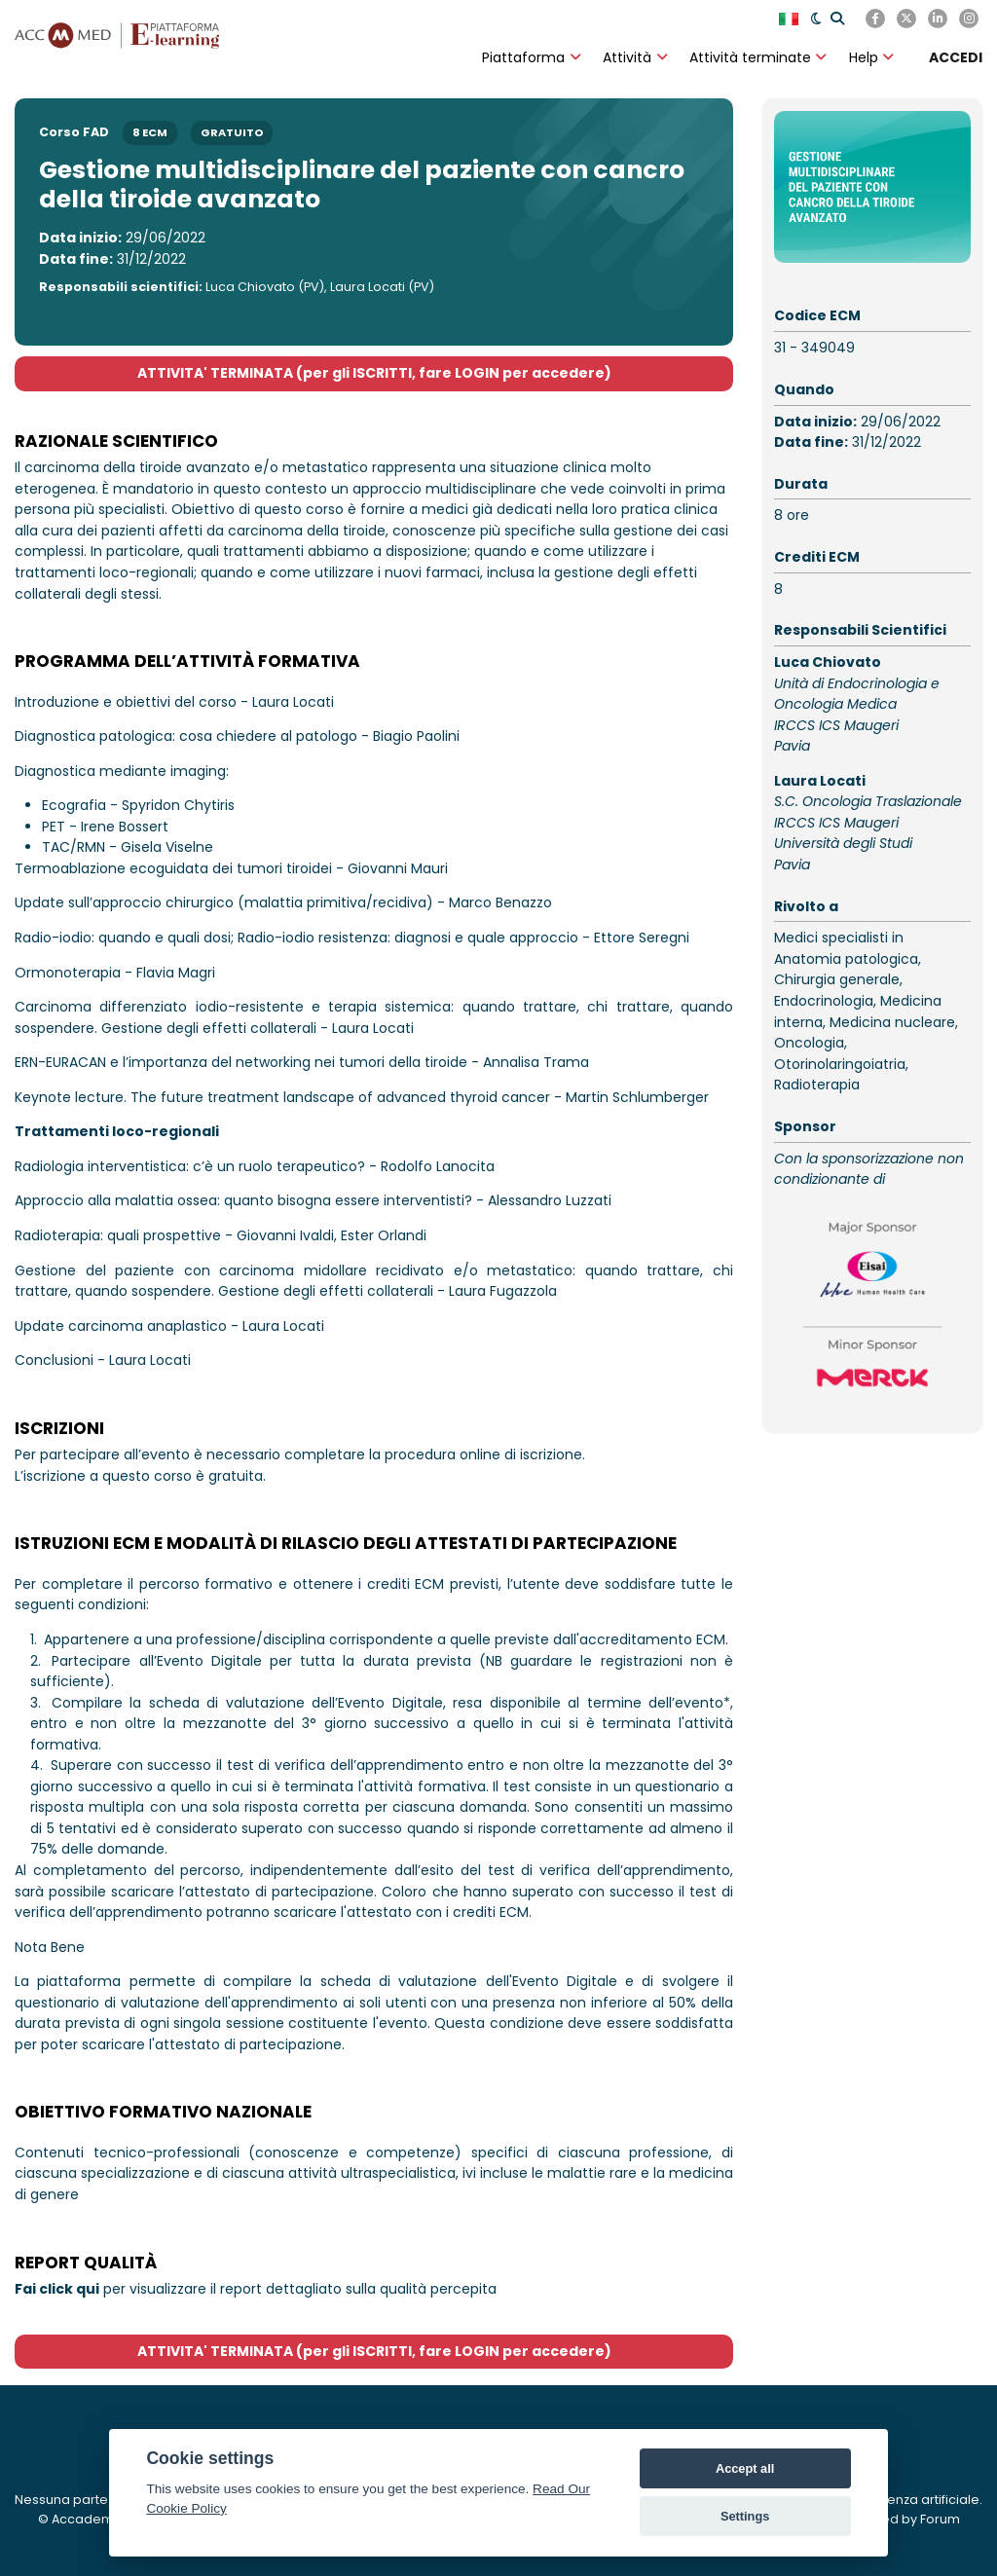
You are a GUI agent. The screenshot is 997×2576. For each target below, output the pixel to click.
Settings (744, 2516)
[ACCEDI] (955, 57)
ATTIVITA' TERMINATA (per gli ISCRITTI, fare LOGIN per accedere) (374, 373)
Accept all (745, 2468)
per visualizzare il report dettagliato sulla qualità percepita (256, 2289)
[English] (790, 18)
